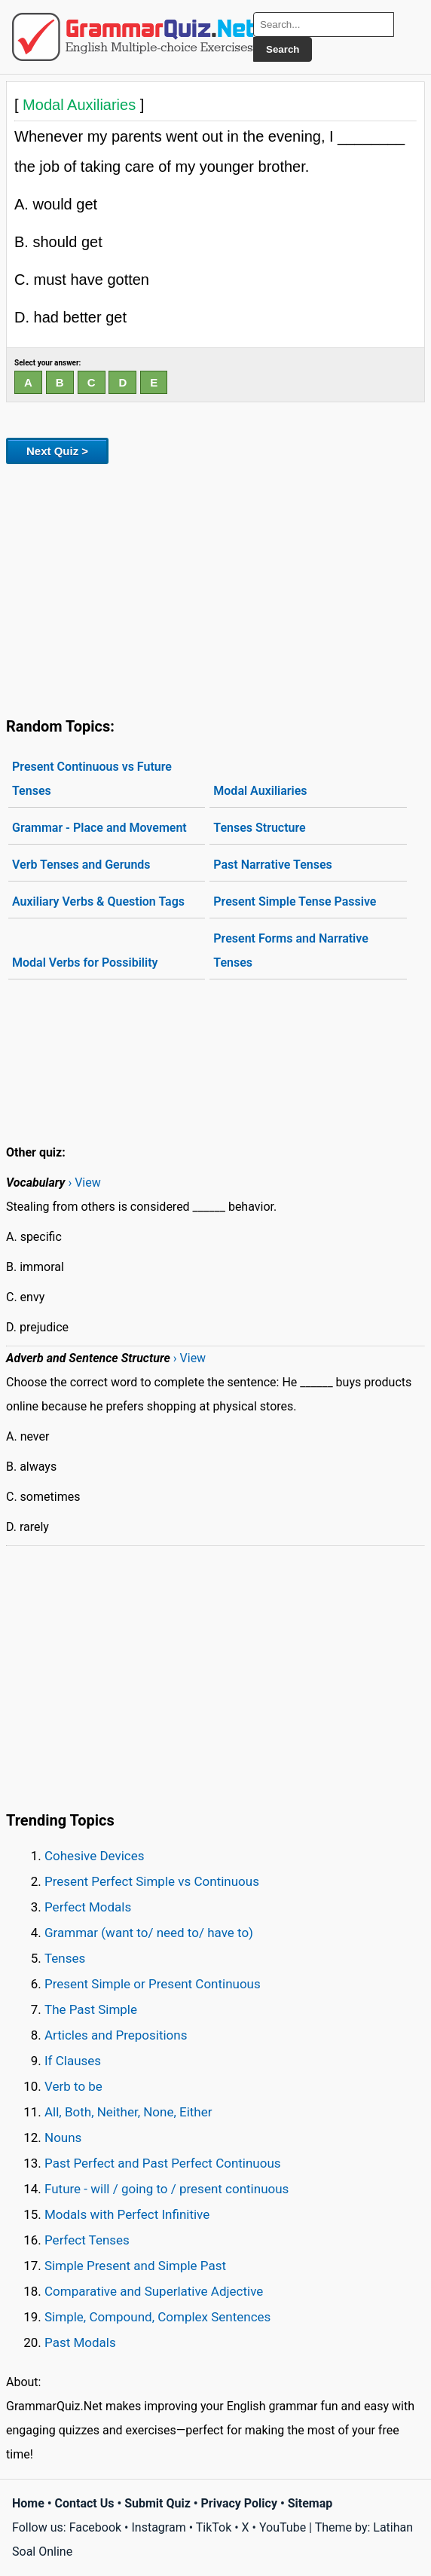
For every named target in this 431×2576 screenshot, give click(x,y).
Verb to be (73, 2086)
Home (28, 2503)
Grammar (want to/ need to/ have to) (148, 1932)
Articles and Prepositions (115, 2035)
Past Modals (80, 2342)
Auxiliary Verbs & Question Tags (98, 901)
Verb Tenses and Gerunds (81, 864)
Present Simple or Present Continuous (152, 1983)
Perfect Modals (87, 1906)
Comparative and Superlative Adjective (153, 2291)
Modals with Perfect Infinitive (126, 2214)
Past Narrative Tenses (272, 864)
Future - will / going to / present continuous (166, 2188)
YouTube (282, 2527)
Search (282, 49)
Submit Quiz (157, 2503)
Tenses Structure (259, 827)
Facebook (95, 2527)
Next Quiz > (57, 451)
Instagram (158, 2527)
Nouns (62, 2137)
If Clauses (72, 2060)
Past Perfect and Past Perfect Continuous (162, 2163)
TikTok (214, 2527)
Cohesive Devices (94, 1855)
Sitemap (310, 2503)
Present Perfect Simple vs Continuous (151, 1881)
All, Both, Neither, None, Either (128, 2111)
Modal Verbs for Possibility (85, 962)
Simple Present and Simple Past (135, 2265)
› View (84, 1182)
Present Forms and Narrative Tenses (290, 950)
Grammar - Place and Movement (99, 827)
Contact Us (85, 2503)
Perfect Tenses (87, 2240)
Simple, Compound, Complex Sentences (157, 2316)
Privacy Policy (239, 2503)
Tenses (64, 1958)
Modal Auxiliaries (260, 791)
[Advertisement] (215, 587)
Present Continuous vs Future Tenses (92, 778)
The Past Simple (90, 2009)
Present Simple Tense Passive (294, 901)
